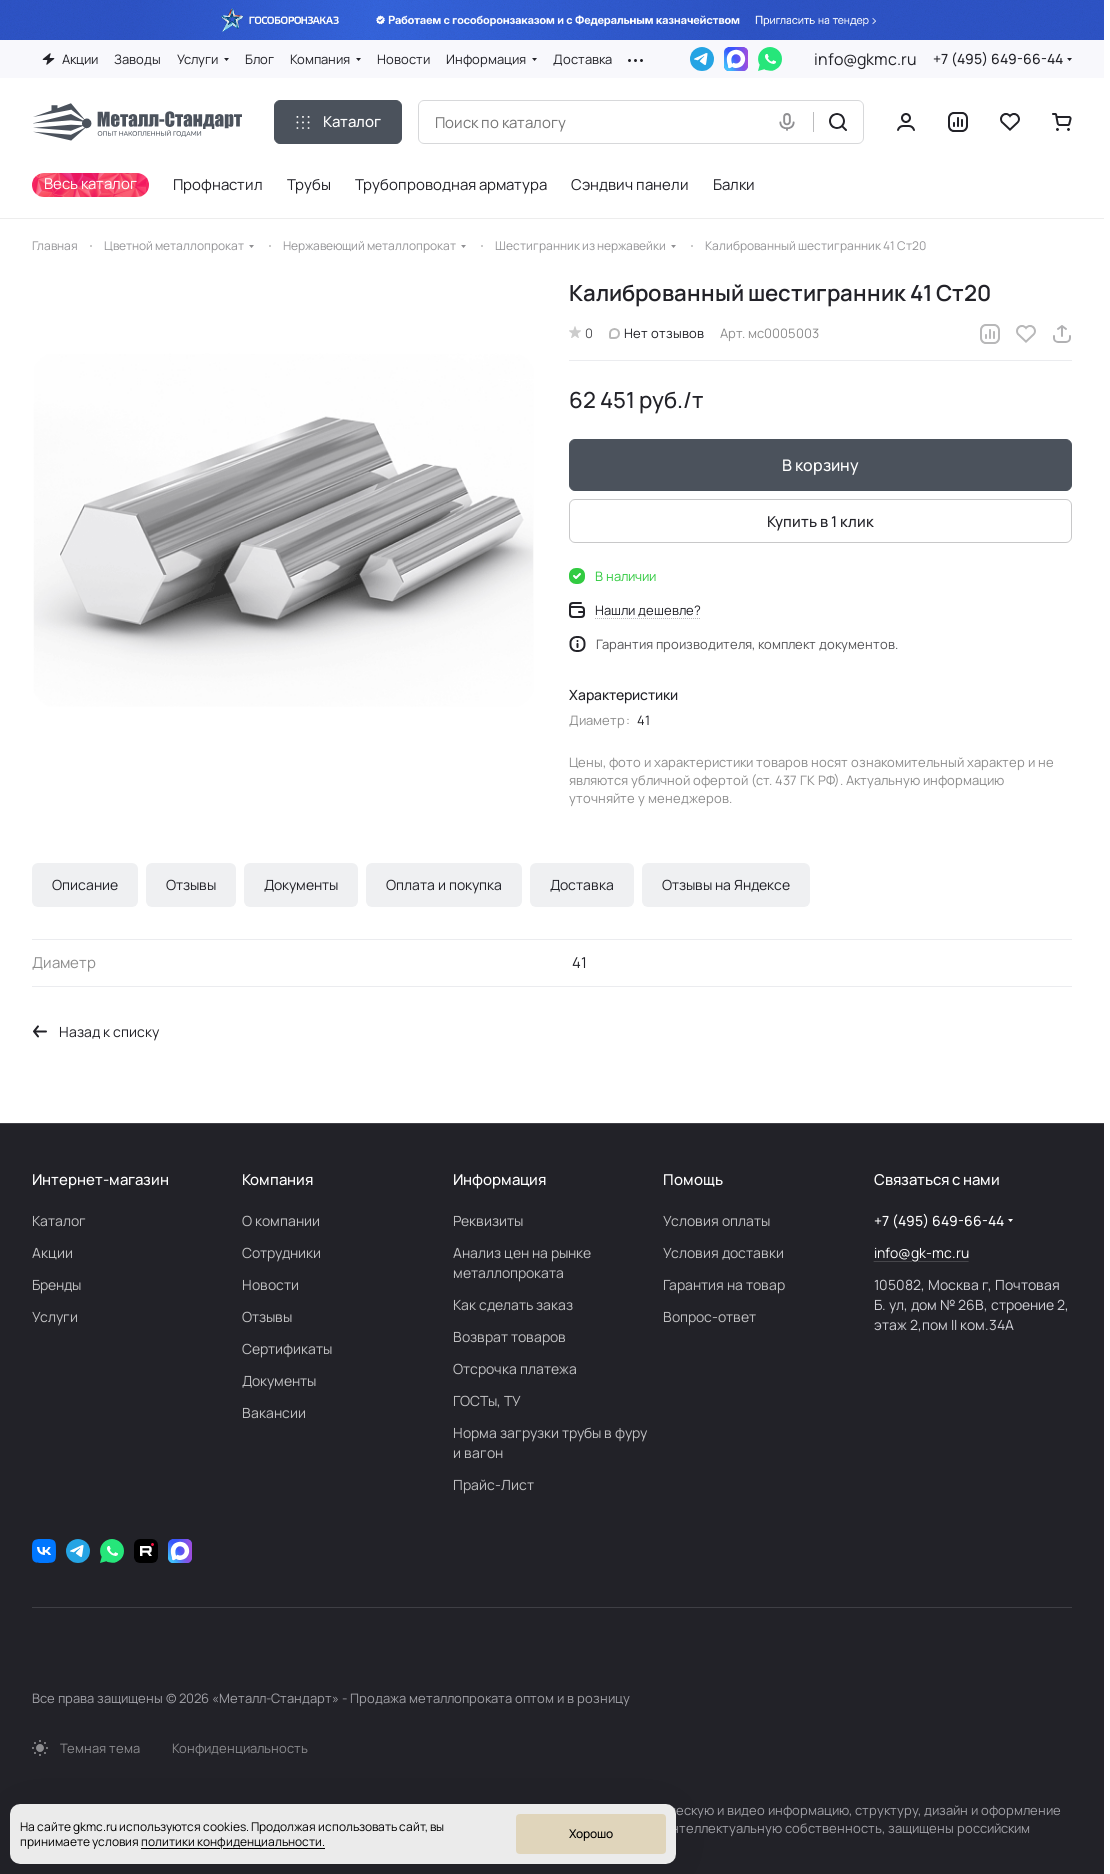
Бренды (56, 1284)
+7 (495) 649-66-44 (998, 58)
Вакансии (274, 1412)
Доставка (582, 884)
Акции (52, 1252)
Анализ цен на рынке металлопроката (522, 1262)
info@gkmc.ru (865, 59)
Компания (277, 1179)
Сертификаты (287, 1348)
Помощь (693, 1179)
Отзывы (191, 884)
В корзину (820, 466)
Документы (301, 884)
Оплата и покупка (444, 884)
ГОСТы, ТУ (487, 1400)
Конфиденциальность (240, 1748)
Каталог (59, 1220)
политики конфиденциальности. (233, 1841)
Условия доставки (723, 1252)
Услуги (55, 1316)
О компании (281, 1220)
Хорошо (591, 1833)
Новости (270, 1284)
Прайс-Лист (493, 1484)
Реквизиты (488, 1220)
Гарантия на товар (724, 1284)
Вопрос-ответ (709, 1316)
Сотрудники (281, 1252)
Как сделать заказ (513, 1304)
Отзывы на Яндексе (726, 884)
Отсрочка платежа (515, 1368)
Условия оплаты (716, 1220)
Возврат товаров (509, 1336)
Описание (85, 884)
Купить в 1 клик (820, 521)
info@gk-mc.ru (921, 1252)
